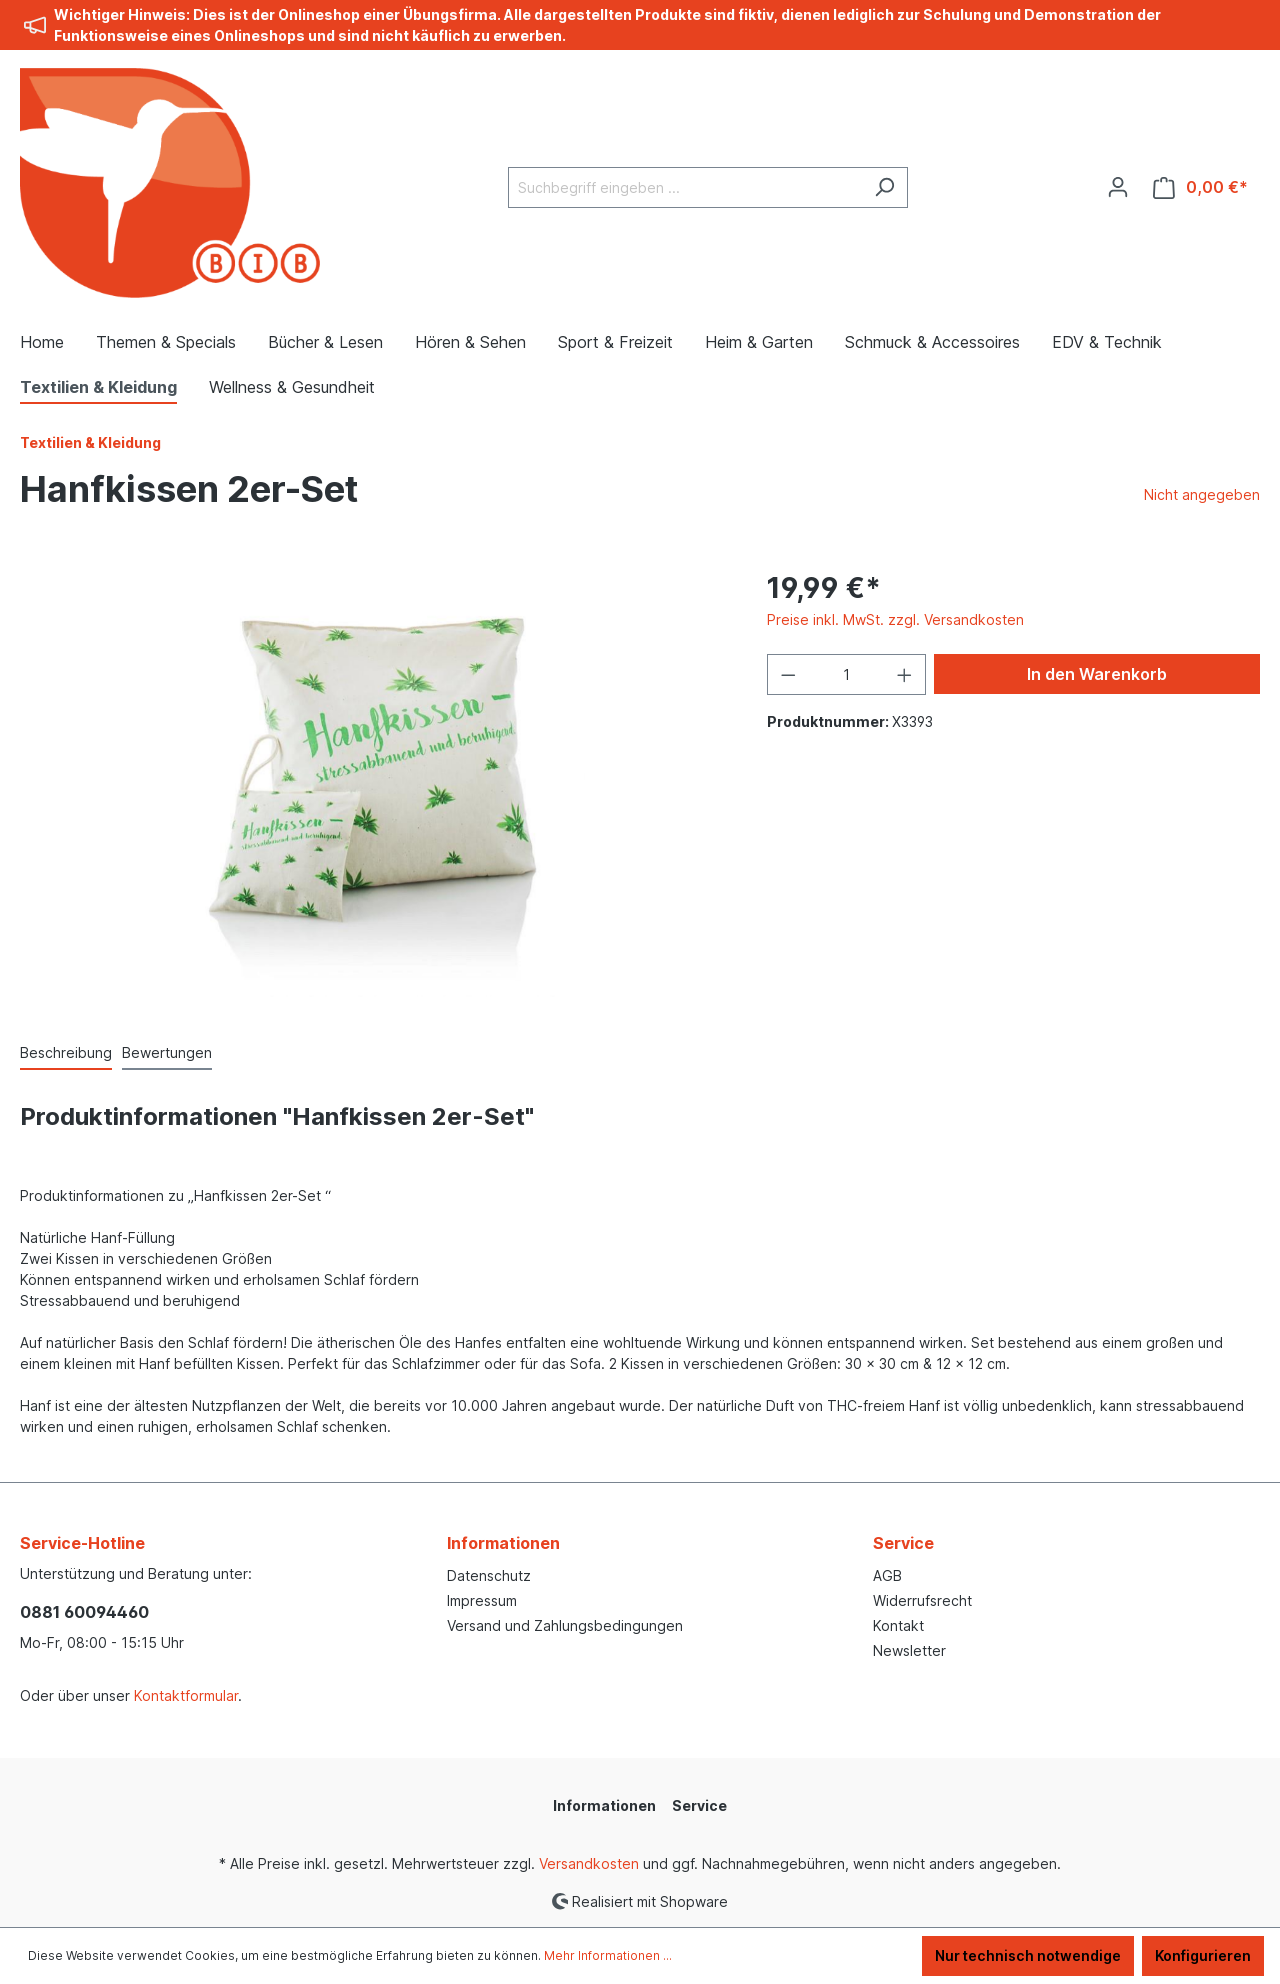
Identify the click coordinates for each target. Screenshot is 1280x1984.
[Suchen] (884, 187)
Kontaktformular (186, 1695)
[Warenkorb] (1200, 187)
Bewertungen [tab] (167, 1052)
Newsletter (909, 1650)
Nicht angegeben (1202, 494)
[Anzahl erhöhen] (905, 674)
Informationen (503, 1543)
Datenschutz (489, 1575)
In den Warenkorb (1097, 674)
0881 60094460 (84, 1612)
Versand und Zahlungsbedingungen (565, 1625)
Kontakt (898, 1625)
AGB (887, 1575)
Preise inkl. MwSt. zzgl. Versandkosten (895, 619)
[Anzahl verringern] (788, 674)
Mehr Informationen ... (608, 1955)
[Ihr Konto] (1118, 187)
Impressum (482, 1600)
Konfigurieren (1203, 1955)
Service (903, 1543)
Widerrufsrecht (922, 1600)
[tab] (66, 1053)
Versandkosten (589, 1863)
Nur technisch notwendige (1028, 1955)
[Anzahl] (846, 674)
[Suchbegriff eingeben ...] (685, 187)
